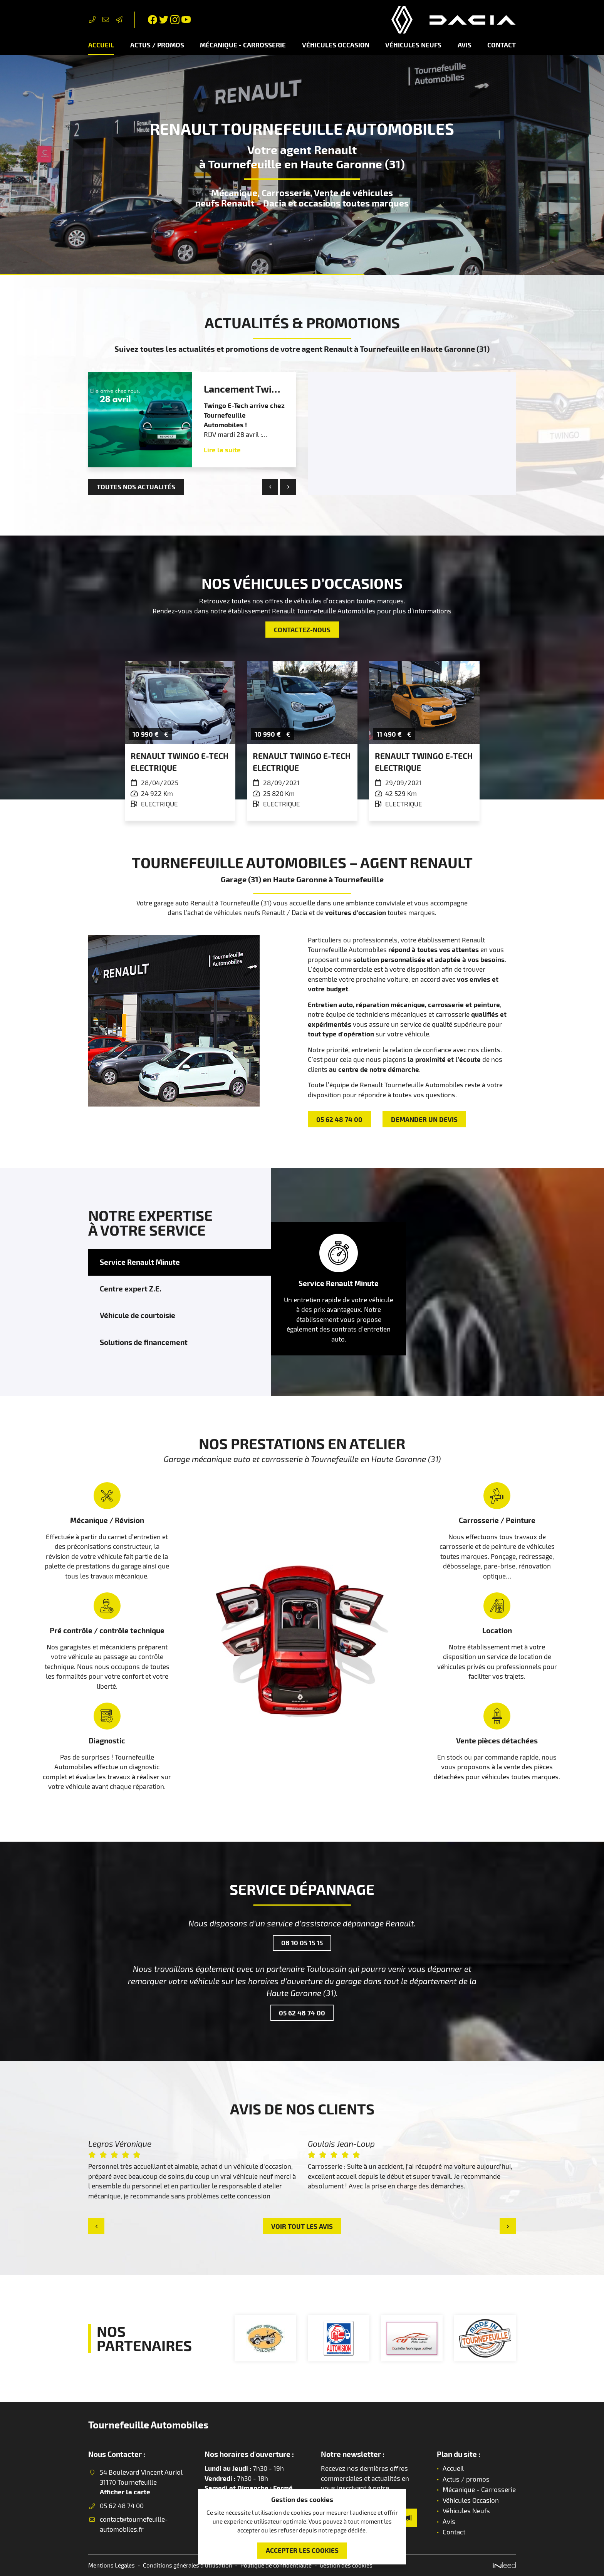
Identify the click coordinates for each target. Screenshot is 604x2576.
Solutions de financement (144, 1342)
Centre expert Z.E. (130, 1288)
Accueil (101, 45)
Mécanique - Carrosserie (243, 45)
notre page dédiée (342, 2530)
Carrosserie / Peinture (497, 1520)
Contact (501, 45)
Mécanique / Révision (107, 1520)
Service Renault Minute (140, 1262)
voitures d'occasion (355, 912)
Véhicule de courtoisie (137, 1315)
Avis (464, 45)
